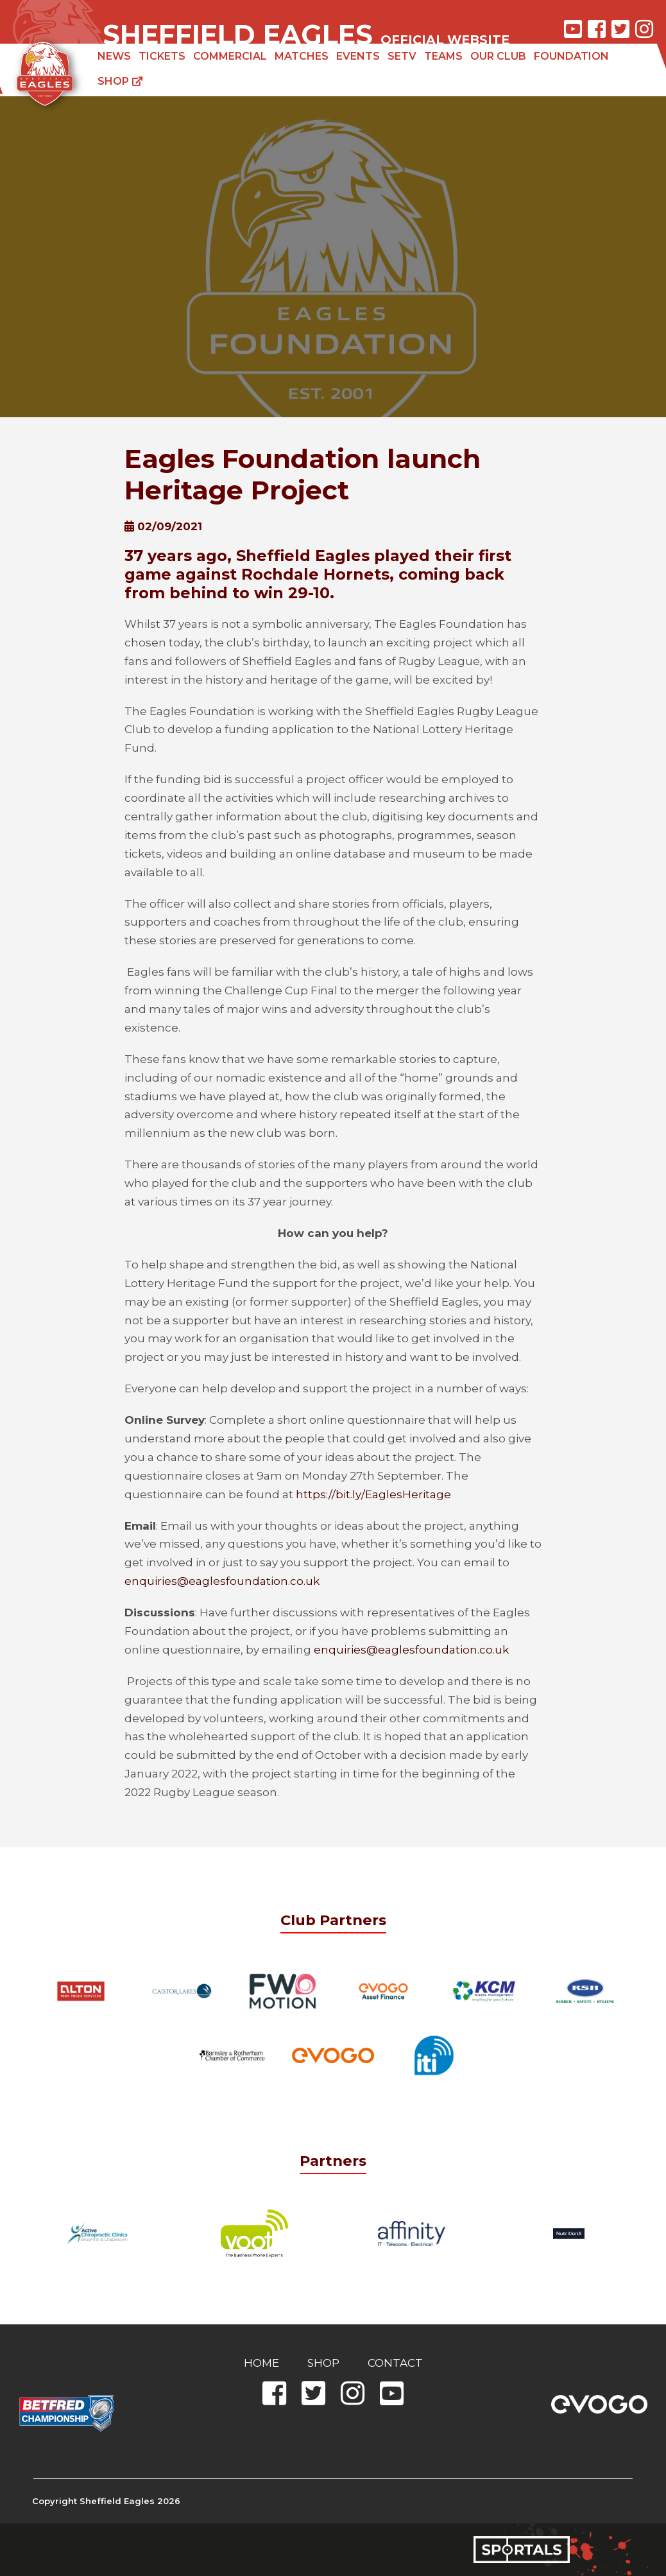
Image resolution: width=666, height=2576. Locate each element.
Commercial (230, 56)
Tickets (162, 56)
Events (358, 56)
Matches (302, 56)
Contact (395, 2362)
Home (261, 2362)
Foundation (571, 56)
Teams (443, 56)
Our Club (498, 56)
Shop (120, 81)
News (114, 56)
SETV (402, 56)
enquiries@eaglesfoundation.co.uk (222, 1581)
